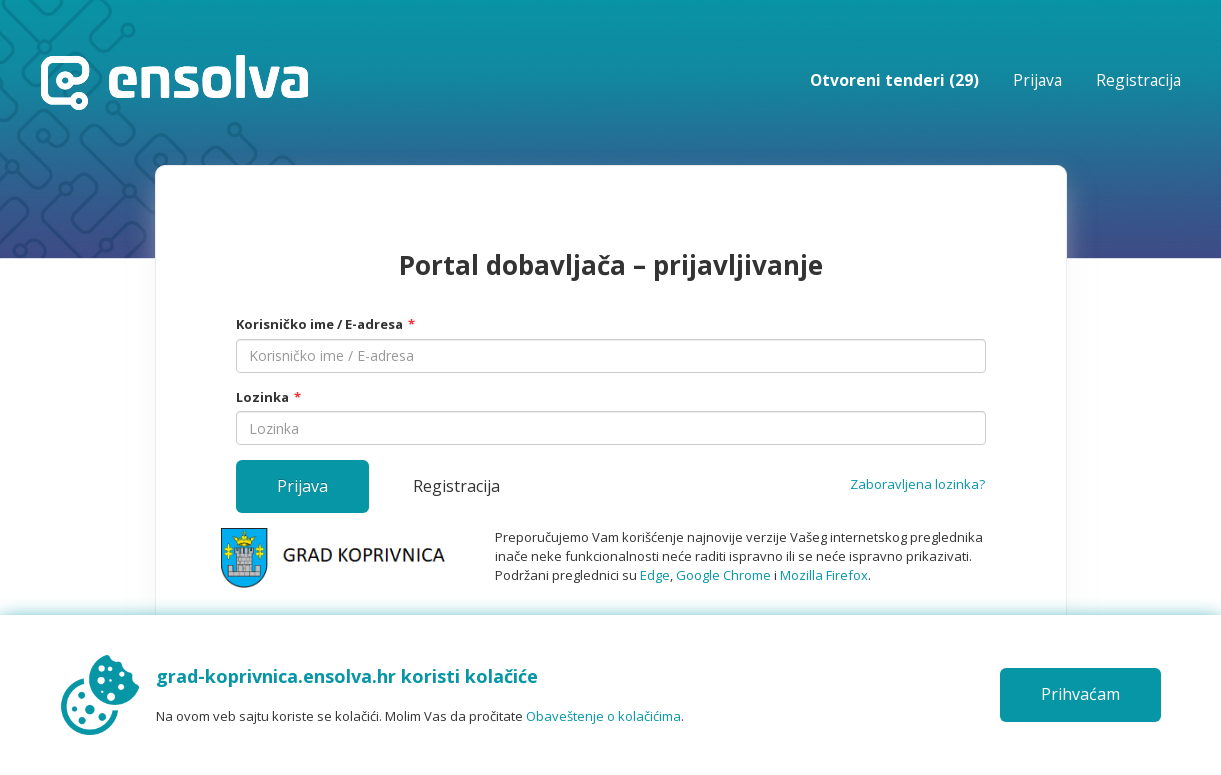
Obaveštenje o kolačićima (603, 716)
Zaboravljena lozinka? (917, 484)
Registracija (1138, 80)
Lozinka (262, 397)
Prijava (1037, 80)
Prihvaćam (1080, 694)
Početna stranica (174, 82)
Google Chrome (723, 575)
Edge (655, 575)
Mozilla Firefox (824, 575)
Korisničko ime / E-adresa (319, 324)
